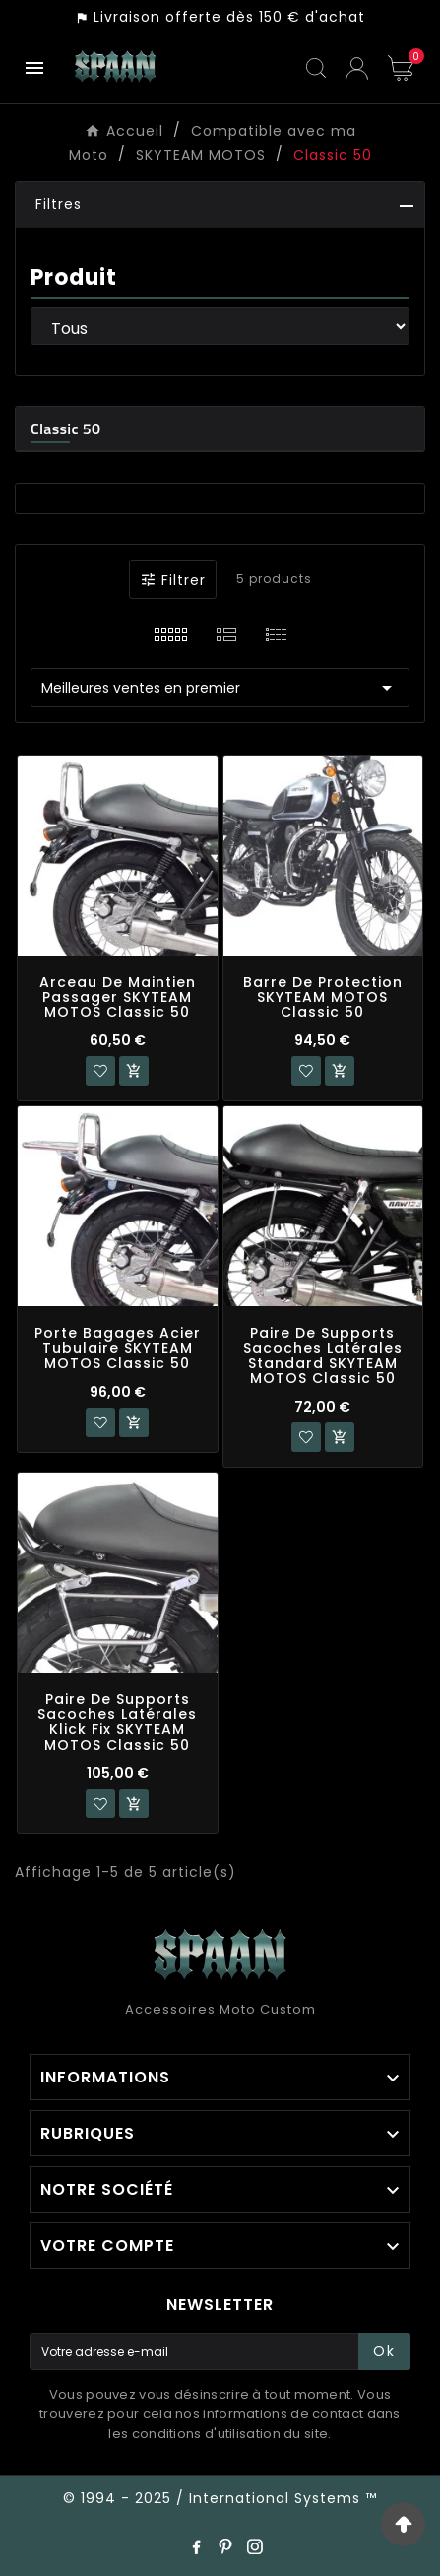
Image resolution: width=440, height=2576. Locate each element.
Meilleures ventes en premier (220, 687)
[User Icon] (357, 68)
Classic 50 (65, 428)
